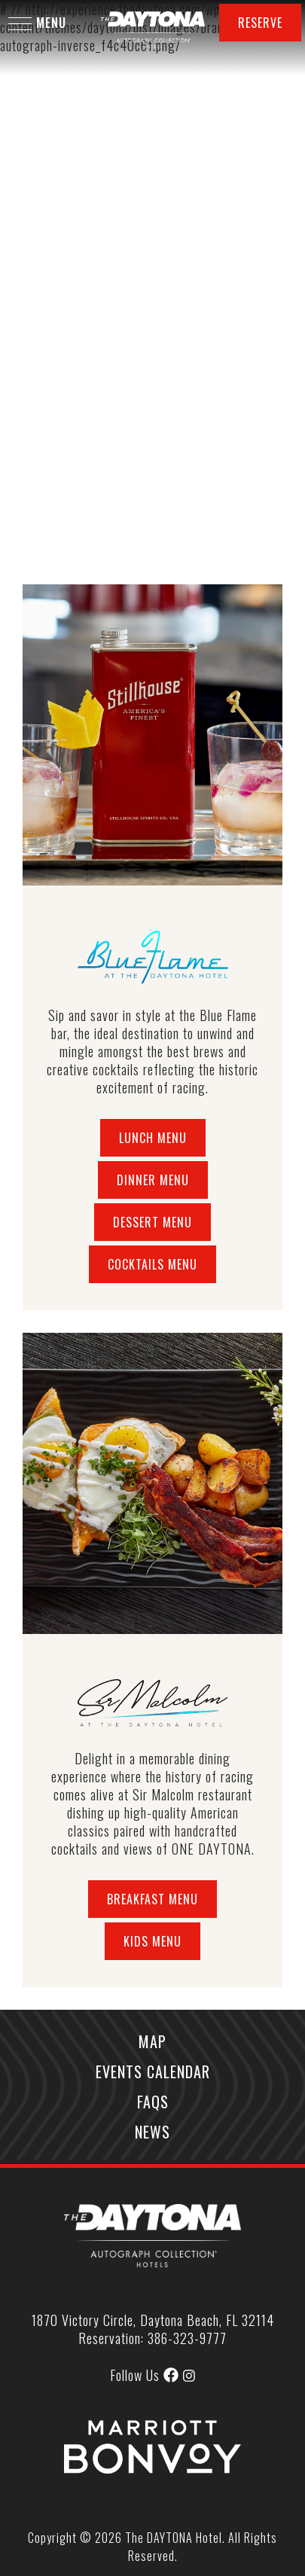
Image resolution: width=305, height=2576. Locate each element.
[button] (20, 24)
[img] (189, 2375)
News (152, 2131)
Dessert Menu (152, 1222)
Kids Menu (152, 1941)
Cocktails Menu (152, 1264)
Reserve (260, 23)
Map (152, 2041)
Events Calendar (153, 2071)
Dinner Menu (153, 1180)
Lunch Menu (153, 1138)
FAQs (153, 2101)
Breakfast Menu (152, 1899)
